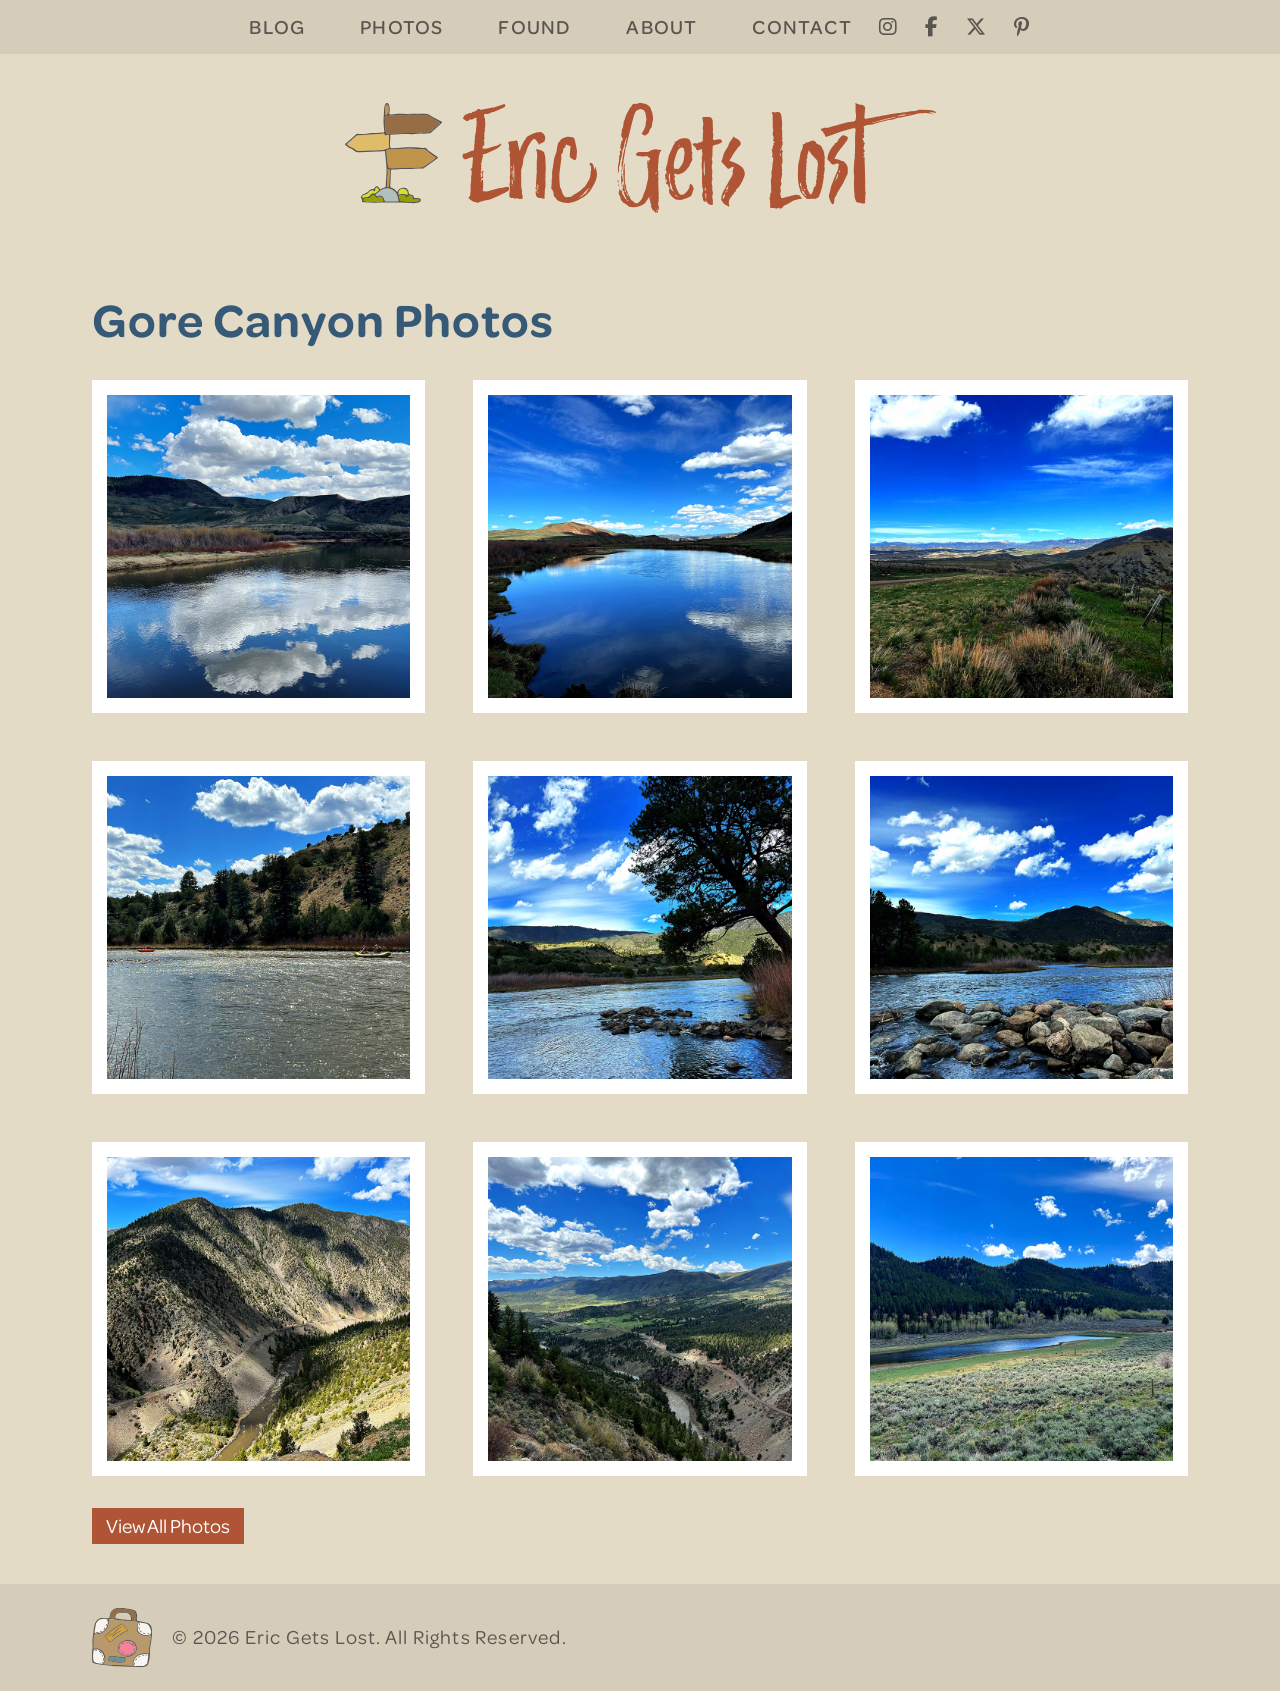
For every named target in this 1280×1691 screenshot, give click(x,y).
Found (534, 26)
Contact (801, 26)
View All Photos (168, 1525)
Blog (277, 26)
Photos (401, 26)
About (661, 26)
